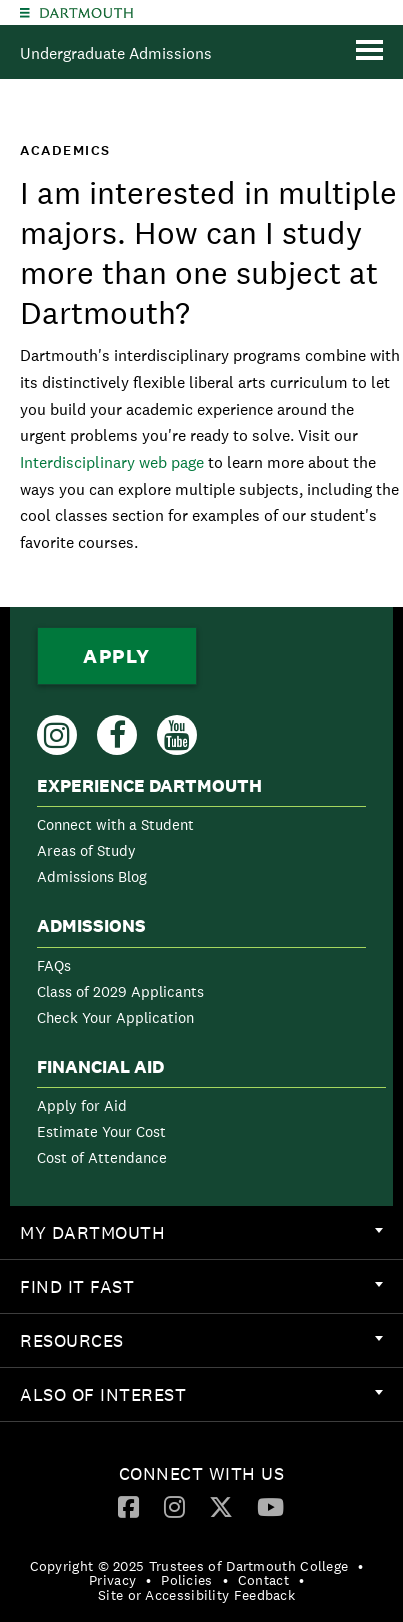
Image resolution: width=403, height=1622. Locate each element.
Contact (263, 1580)
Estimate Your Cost (101, 1131)
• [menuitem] (360, 1566)
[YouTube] (270, 1506)
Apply (117, 656)
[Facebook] (128, 1506)
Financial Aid (100, 1067)
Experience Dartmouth (149, 786)
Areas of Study (86, 850)
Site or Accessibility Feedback (196, 1595)
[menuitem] (201, 835)
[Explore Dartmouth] (25, 12)
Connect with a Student (115, 824)
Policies (186, 1580)
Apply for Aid (82, 1105)
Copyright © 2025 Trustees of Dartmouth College (189, 1566)
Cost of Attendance (102, 1157)
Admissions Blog (92, 876)
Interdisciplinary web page (112, 462)
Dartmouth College (86, 13)
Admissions (91, 926)
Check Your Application (115, 1017)
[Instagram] (174, 1506)
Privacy (112, 1580)
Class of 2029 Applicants (120, 991)
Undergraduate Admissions (116, 53)
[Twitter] (221, 1506)
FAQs (54, 965)
